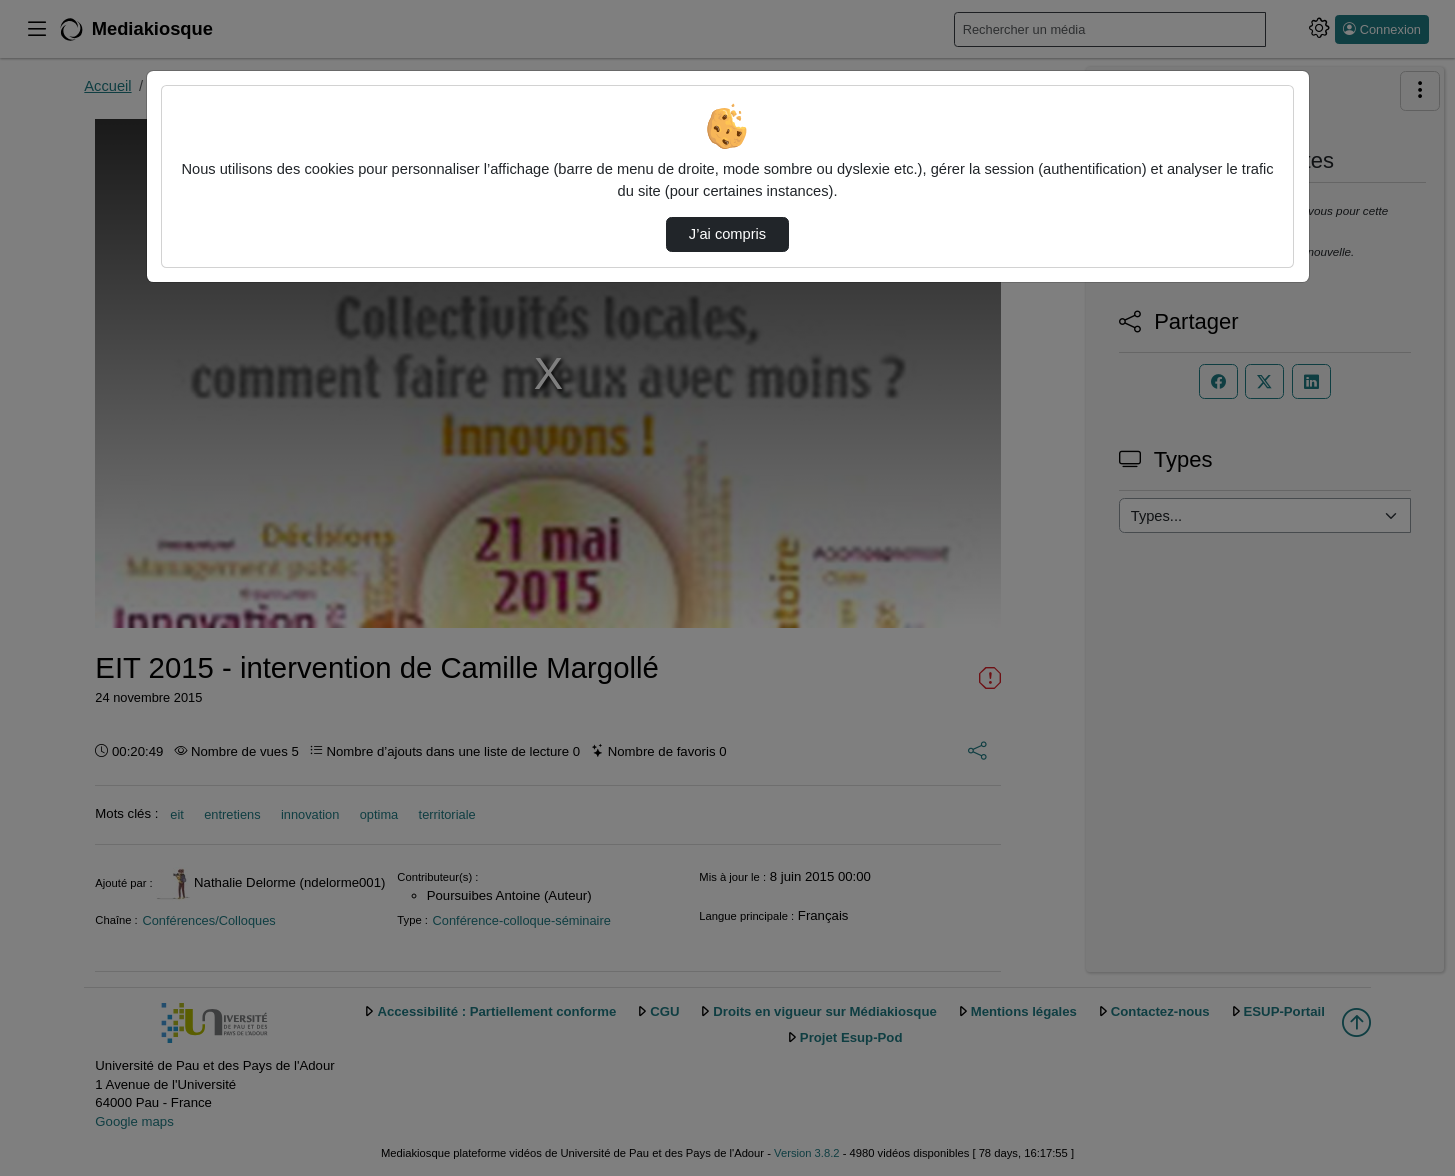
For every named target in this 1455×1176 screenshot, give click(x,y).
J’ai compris (727, 234)
